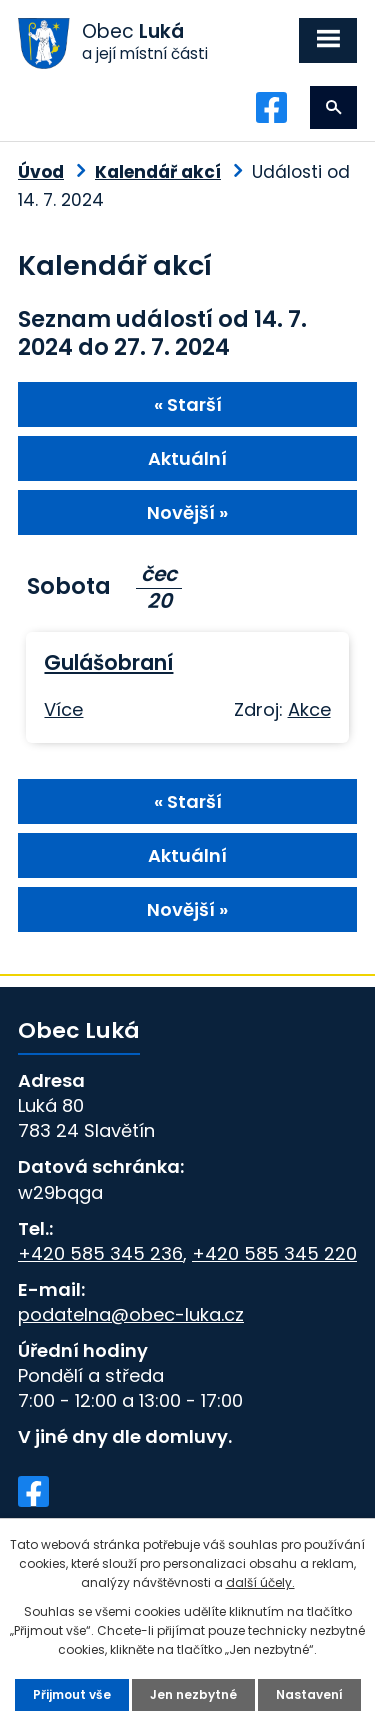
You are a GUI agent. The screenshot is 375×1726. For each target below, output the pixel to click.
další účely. (260, 1582)
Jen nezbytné (193, 1694)
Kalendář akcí (158, 172)
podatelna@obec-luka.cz (131, 1314)
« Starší (188, 404)
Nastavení (309, 1694)
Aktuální (187, 458)
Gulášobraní (108, 662)
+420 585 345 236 (100, 1253)
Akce (309, 709)
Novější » (187, 512)
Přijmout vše (72, 1694)
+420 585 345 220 (274, 1253)
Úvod (41, 172)
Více (63, 709)
